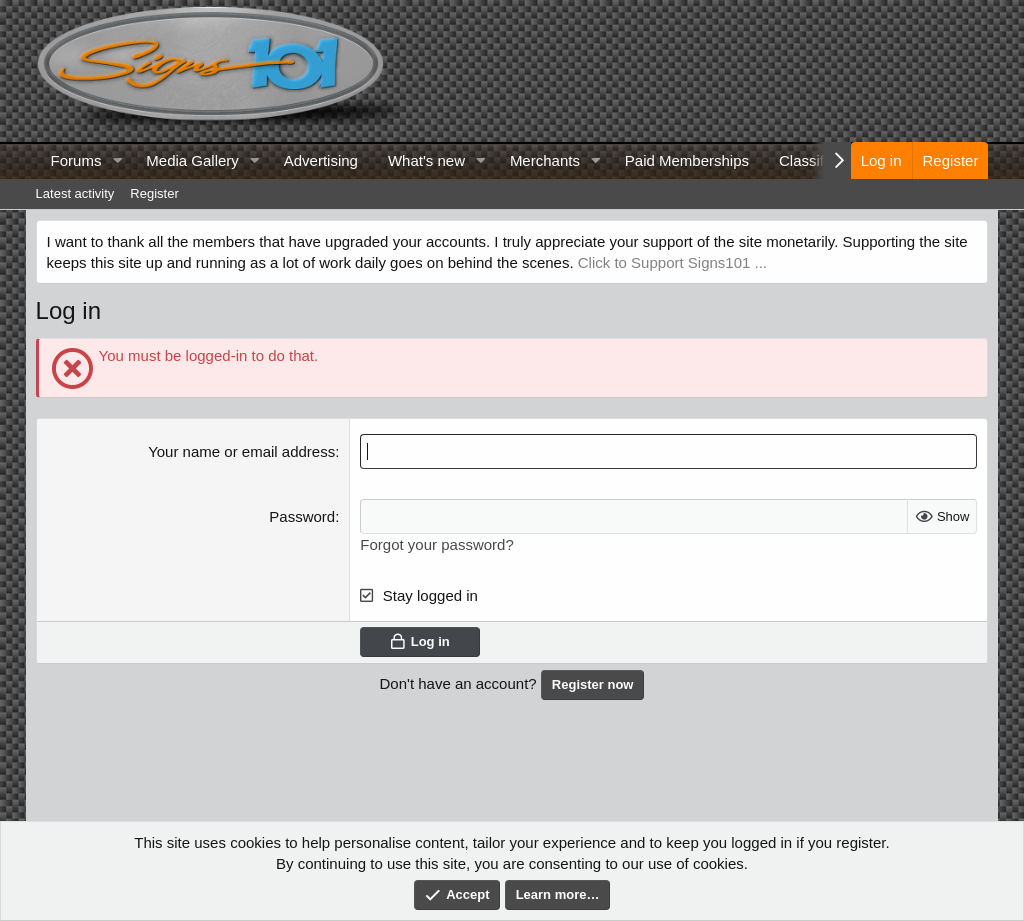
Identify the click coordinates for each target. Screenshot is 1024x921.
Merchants (545, 160)
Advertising (321, 160)
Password (302, 516)
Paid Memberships (687, 160)
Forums (76, 160)
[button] (117, 160)
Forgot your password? (436, 544)
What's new (426, 160)
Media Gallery (192, 160)
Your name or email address (241, 451)
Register (154, 193)
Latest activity (75, 193)
